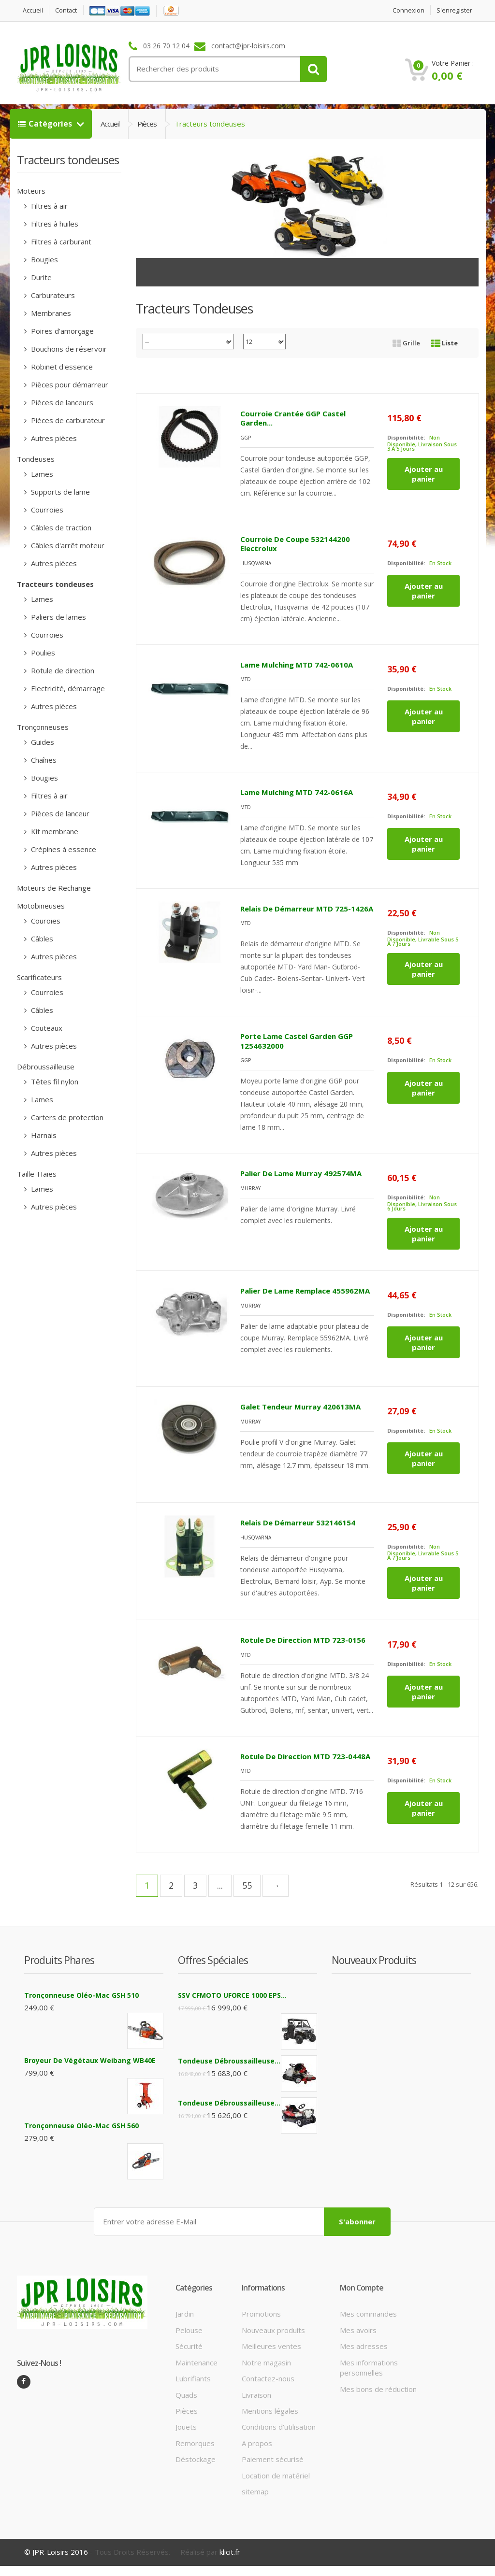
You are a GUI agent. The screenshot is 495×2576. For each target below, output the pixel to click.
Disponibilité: (406, 437)
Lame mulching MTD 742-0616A (296, 792)
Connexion (407, 10)
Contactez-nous (268, 2378)
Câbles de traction (60, 527)
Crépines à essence (62, 849)
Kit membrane (53, 831)
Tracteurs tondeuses (55, 584)
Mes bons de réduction (378, 2388)
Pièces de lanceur (59, 813)
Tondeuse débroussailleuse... (229, 2060)
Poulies (42, 652)
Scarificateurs (39, 977)
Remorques (195, 2443)
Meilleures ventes (271, 2345)
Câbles (41, 938)
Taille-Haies (37, 1174)
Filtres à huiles (53, 223)
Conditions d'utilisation (279, 2426)
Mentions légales (270, 2410)
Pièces (147, 123)
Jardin (184, 2313)
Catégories (46, 123)
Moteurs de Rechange (54, 888)
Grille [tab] (406, 343)
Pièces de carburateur (67, 420)
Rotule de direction (61, 670)
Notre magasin (266, 2362)
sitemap (255, 2491)
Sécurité (189, 2345)
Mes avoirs (358, 2329)
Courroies (46, 509)
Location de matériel (276, 2475)
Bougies (43, 259)
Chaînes (43, 760)
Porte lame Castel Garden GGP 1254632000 (296, 1041)
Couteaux (45, 1028)
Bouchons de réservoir (68, 349)
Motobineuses (41, 906)
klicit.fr (229, 2552)
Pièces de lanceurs (61, 402)
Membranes (50, 313)
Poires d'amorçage (61, 331)
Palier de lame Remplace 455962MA (305, 1290)
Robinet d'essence (61, 366)
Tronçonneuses (43, 727)
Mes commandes (368, 2313)
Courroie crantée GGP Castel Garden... (293, 417)
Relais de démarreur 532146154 (297, 1522)
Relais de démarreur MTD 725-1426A (306, 908)
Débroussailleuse (45, 1066)
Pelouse (189, 2329)
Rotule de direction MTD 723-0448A (305, 1756)
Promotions (261, 2313)
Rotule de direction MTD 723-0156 (302, 1640)
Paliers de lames (57, 617)
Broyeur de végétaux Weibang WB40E (90, 2060)
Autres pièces (53, 438)
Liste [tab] (444, 343)
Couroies (44, 920)
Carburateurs (52, 295)
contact (68, 10)
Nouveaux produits (273, 2329)
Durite (40, 277)
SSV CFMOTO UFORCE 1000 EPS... (232, 1995)
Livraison (256, 2394)
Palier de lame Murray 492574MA (301, 1173)
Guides (41, 742)
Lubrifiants (193, 2378)
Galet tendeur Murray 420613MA (300, 1406)
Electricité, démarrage (67, 688)
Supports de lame (59, 492)
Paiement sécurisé (273, 2458)
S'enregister (454, 10)
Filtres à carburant (60, 241)
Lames (41, 474)
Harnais (43, 1135)
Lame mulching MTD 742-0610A (296, 664)
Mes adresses (364, 2345)
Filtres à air (48, 206)
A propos (257, 2443)
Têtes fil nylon (53, 1081)
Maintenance (196, 2362)
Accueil (33, 10)
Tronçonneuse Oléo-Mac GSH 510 (81, 1995)
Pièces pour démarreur (68, 384)
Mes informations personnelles (369, 2367)
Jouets (186, 2426)
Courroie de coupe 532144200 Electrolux (295, 543)
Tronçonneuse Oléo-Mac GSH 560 (81, 2125)
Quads (186, 2394)
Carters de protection (66, 1117)
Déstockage (195, 2458)
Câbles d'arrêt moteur (66, 545)
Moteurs (31, 191)
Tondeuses (36, 459)
